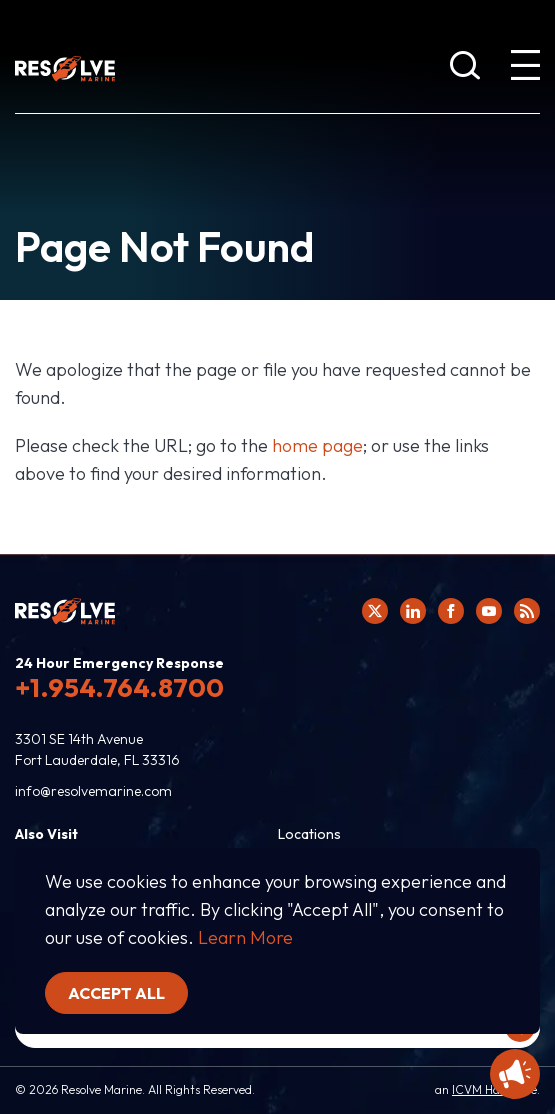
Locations (309, 834)
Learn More (245, 937)
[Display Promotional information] (515, 1074)
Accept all (116, 993)
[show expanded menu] (525, 69)
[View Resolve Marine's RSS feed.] (527, 611)
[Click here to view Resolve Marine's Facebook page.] (451, 611)
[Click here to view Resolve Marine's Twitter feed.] (375, 611)
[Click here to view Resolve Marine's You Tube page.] (489, 611)
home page (317, 445)
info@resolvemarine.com (93, 791)
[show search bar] (465, 69)
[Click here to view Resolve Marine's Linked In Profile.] (413, 611)
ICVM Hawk (483, 1089)
